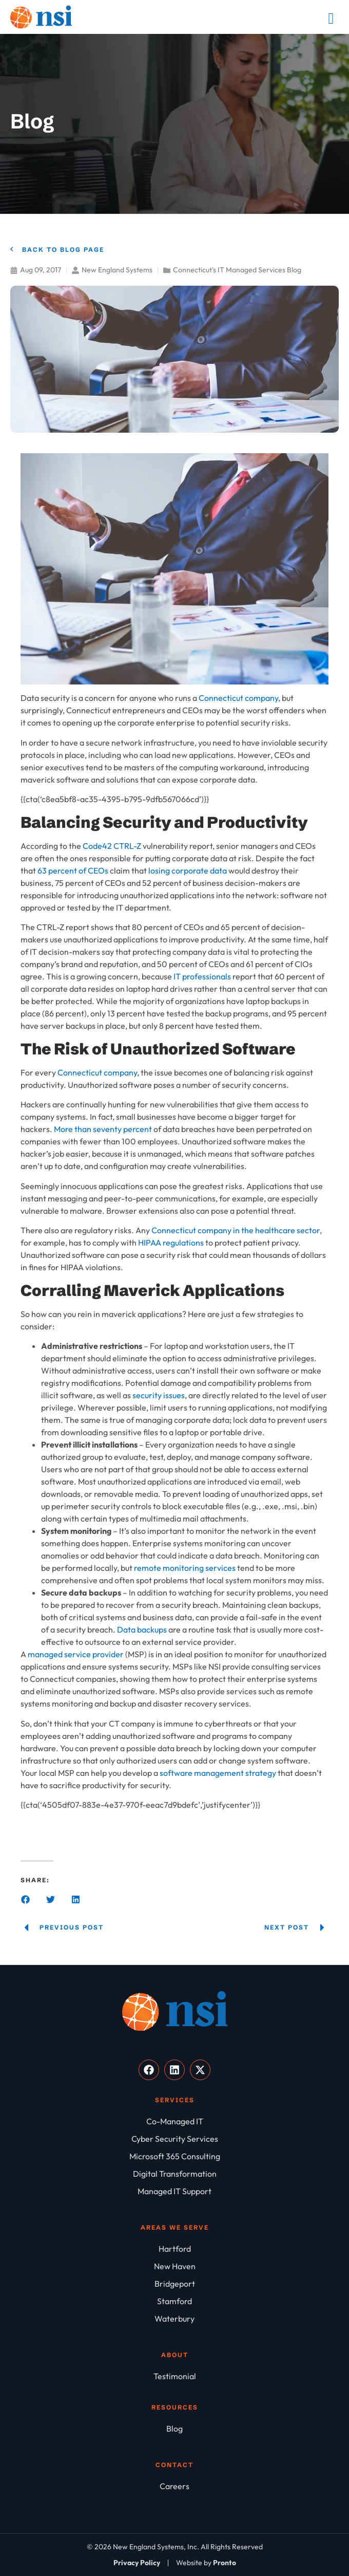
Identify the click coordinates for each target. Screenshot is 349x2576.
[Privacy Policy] (136, 2563)
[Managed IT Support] (174, 2191)
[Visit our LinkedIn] (174, 2070)
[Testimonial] (174, 2376)
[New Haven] (174, 2266)
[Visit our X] (200, 2070)
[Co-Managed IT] (174, 2121)
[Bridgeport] (174, 2283)
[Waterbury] (174, 2318)
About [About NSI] (174, 2355)
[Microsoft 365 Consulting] (174, 2156)
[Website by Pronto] (206, 2563)
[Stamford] (174, 2301)
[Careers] (174, 2486)
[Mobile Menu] (331, 18)
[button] (25, 1899)
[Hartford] (174, 2249)
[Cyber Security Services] (174, 2139)
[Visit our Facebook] (149, 2070)
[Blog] (174, 2428)
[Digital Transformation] (174, 2173)
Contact (174, 2465)
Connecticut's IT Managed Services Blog (237, 269)
